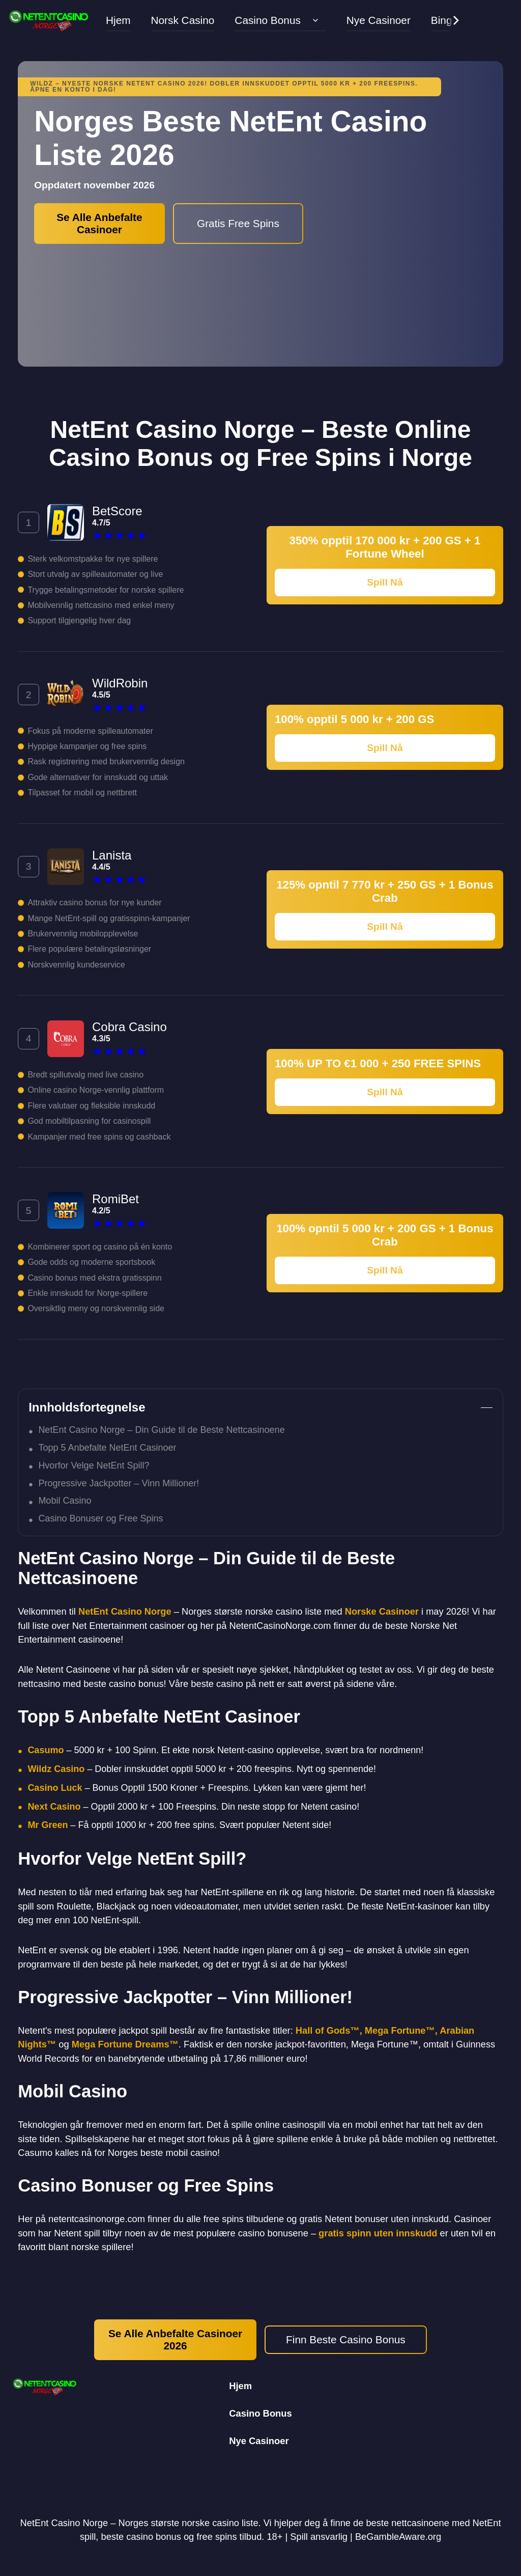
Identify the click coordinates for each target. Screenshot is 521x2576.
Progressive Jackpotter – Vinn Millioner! (118, 1483)
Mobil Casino (64, 1500)
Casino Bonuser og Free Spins (100, 1518)
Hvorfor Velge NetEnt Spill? (93, 1465)
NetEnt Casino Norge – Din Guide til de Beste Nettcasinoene (161, 1430)
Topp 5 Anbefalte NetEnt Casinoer (107, 1448)
